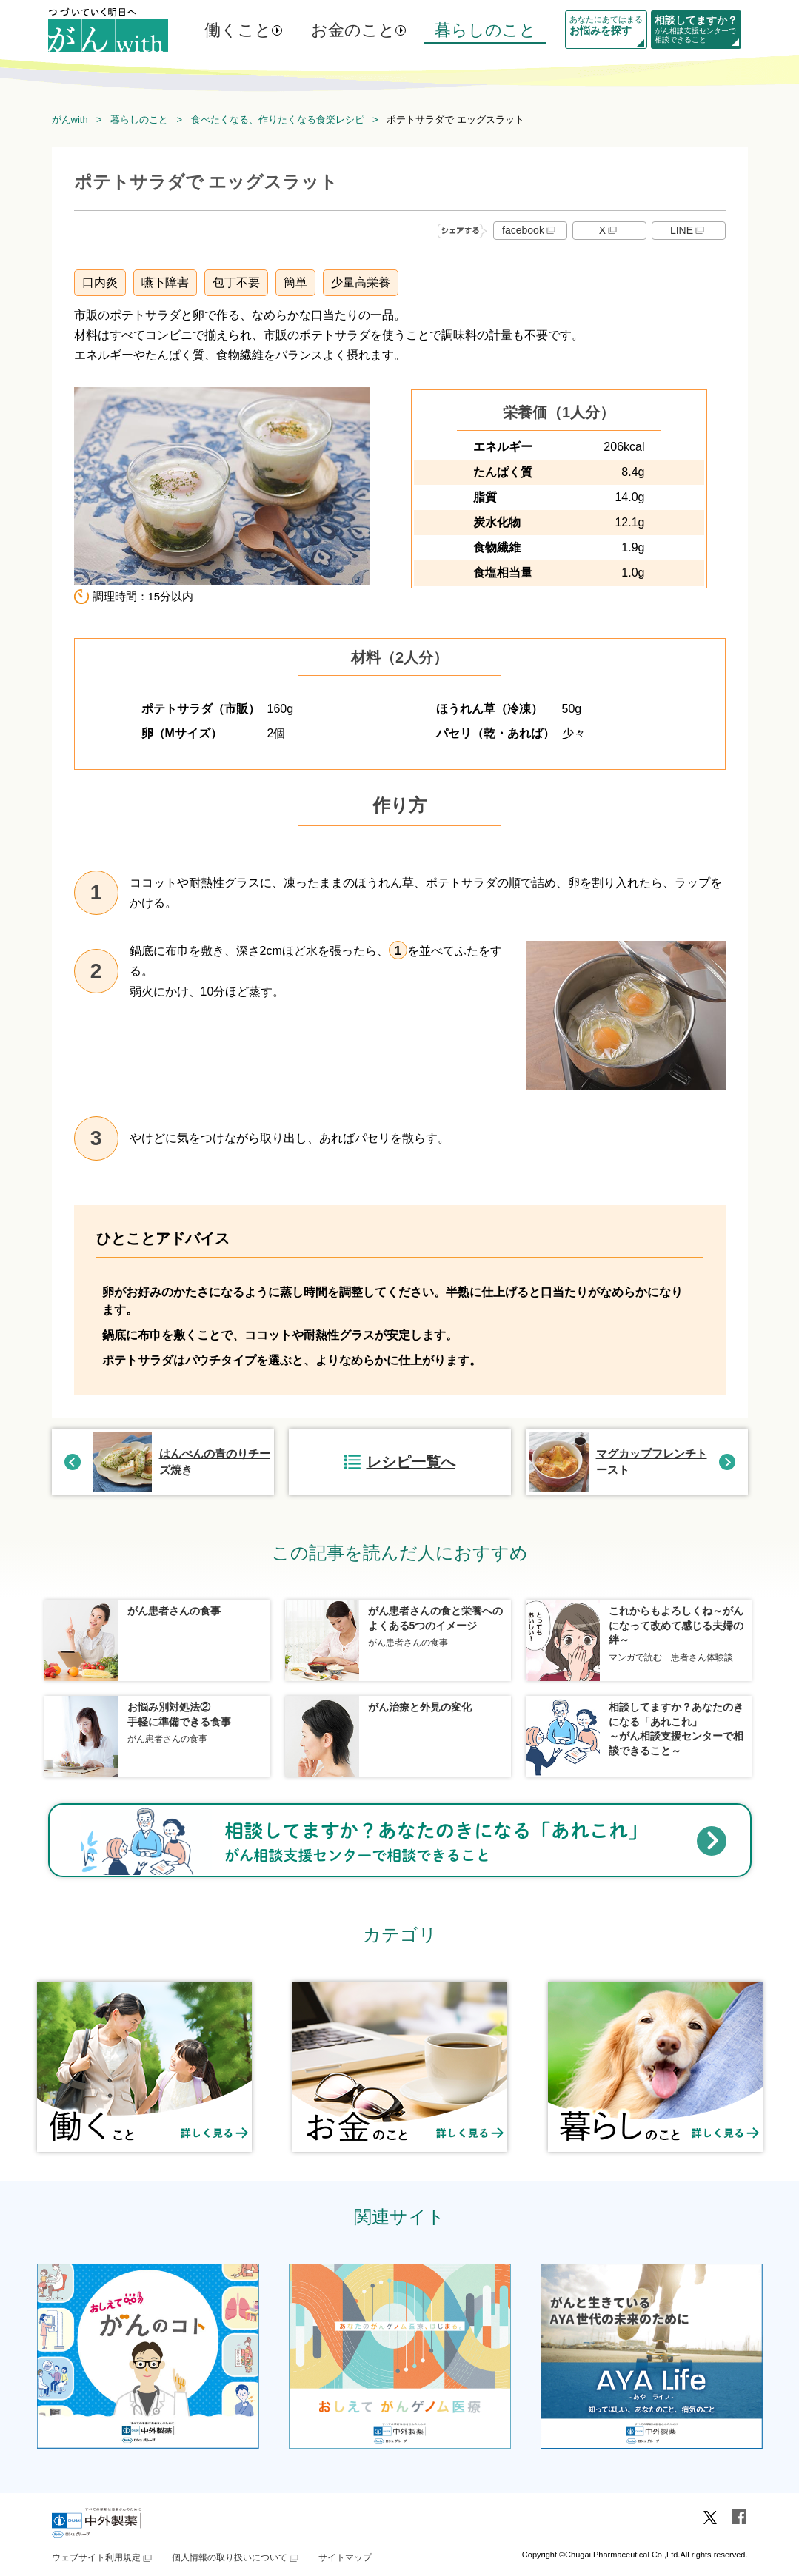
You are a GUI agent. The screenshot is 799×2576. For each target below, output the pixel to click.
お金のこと (353, 30)
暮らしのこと (485, 30)
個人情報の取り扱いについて (236, 2557)
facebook (530, 230)
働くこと (238, 30)
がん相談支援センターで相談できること (696, 29)
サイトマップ (345, 2557)
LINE (688, 230)
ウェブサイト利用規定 (103, 2557)
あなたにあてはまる (606, 26)
